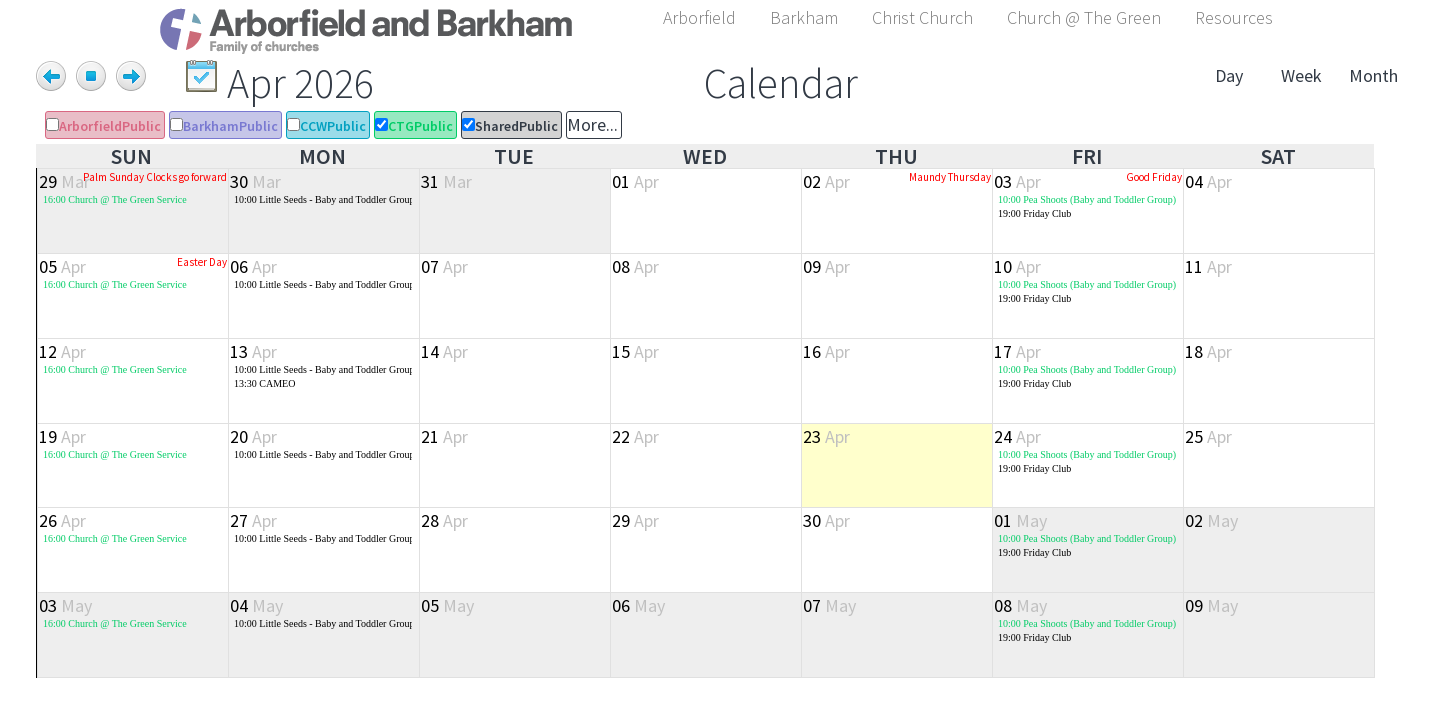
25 (1208, 436)
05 (62, 266)
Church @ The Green (1084, 17)
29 (64, 181)
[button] (699, 15)
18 (1208, 351)
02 (826, 181)
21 (444, 436)
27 (253, 520)
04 (1208, 181)
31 (446, 181)
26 (62, 520)
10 (1017, 266)
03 (1017, 181)
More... (592, 124)
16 (826, 351)
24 (1017, 436)
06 (253, 266)
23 (826, 436)
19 (62, 436)
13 (253, 351)
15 (635, 351)
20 (253, 436)
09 (826, 266)
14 (444, 351)
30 (255, 181)
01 (635, 181)
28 (444, 520)
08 (635, 266)
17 (1017, 351)
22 (635, 436)
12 (62, 351)
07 (444, 266)
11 (1208, 266)
